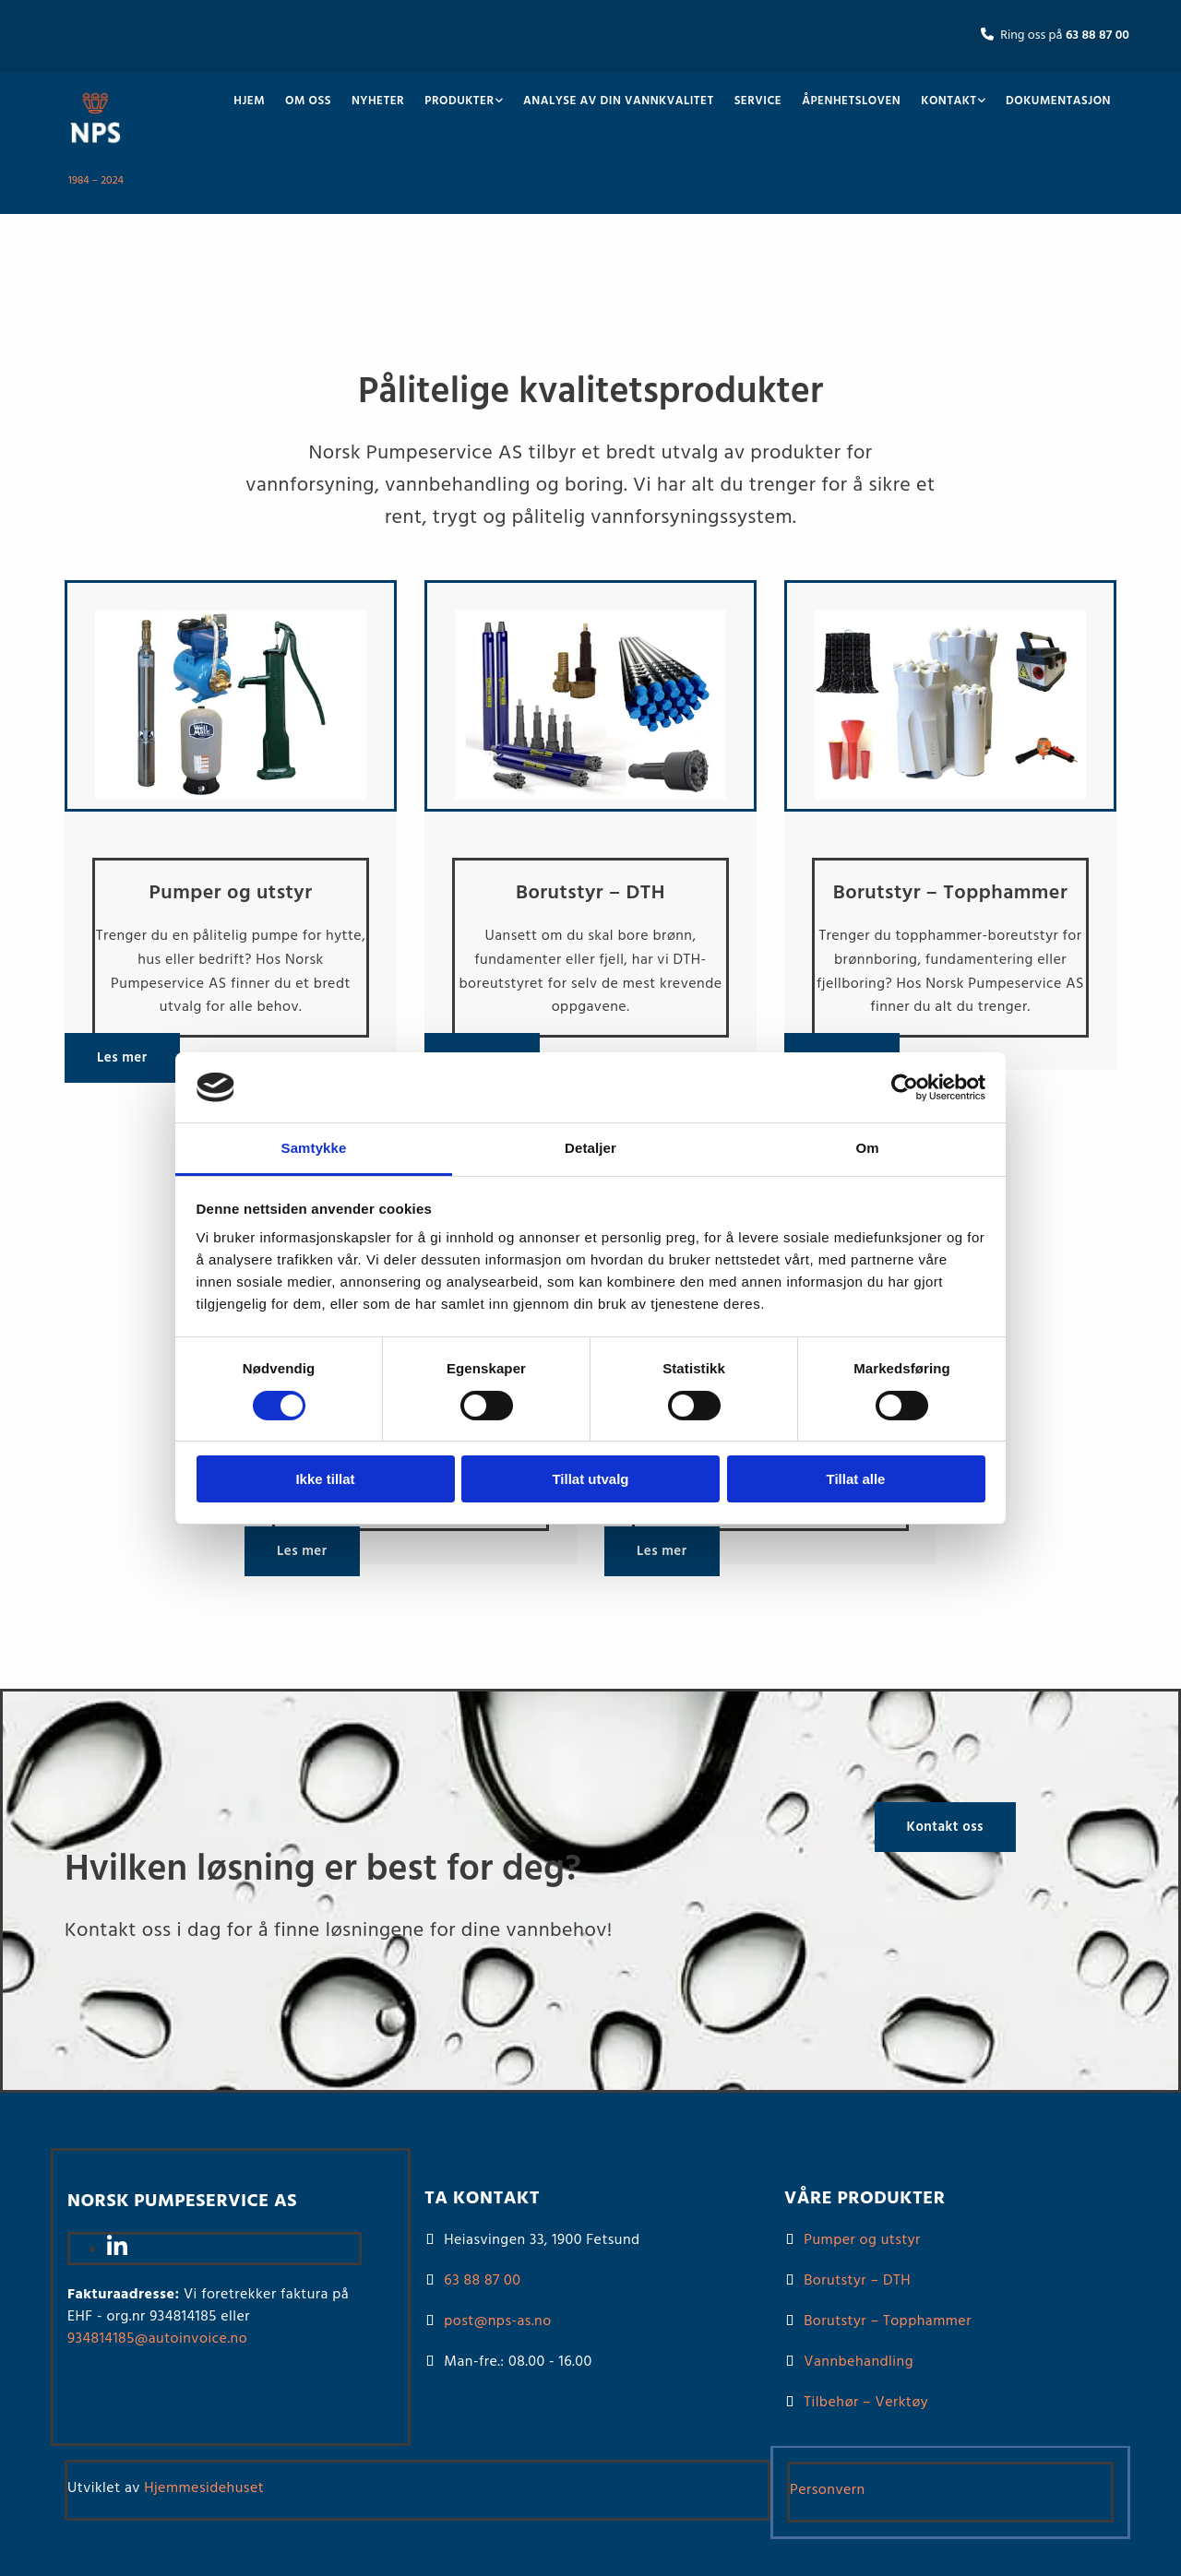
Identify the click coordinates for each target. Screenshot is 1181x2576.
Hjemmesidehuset (204, 2488)
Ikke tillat (324, 1479)
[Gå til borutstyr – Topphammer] (950, 808)
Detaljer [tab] (590, 1148)
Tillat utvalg (590, 1479)
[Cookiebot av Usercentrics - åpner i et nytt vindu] (904, 1087)
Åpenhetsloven (851, 101)
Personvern (827, 2490)
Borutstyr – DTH (857, 2281)
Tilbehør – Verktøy (866, 2403)
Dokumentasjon (1058, 101)
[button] (122, 1058)
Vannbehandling (858, 2362)
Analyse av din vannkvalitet (618, 101)
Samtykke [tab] (314, 1148)
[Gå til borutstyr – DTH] (590, 808)
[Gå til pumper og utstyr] (231, 808)
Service (758, 101)
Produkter (459, 101)
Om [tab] (866, 1148)
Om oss (308, 101)
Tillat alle (856, 1479)
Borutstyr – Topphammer (888, 2321)
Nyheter (378, 101)
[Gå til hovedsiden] (95, 150)
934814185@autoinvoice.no (157, 2339)
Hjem (249, 101)
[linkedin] (117, 2249)
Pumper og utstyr (862, 2240)
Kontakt (948, 101)
